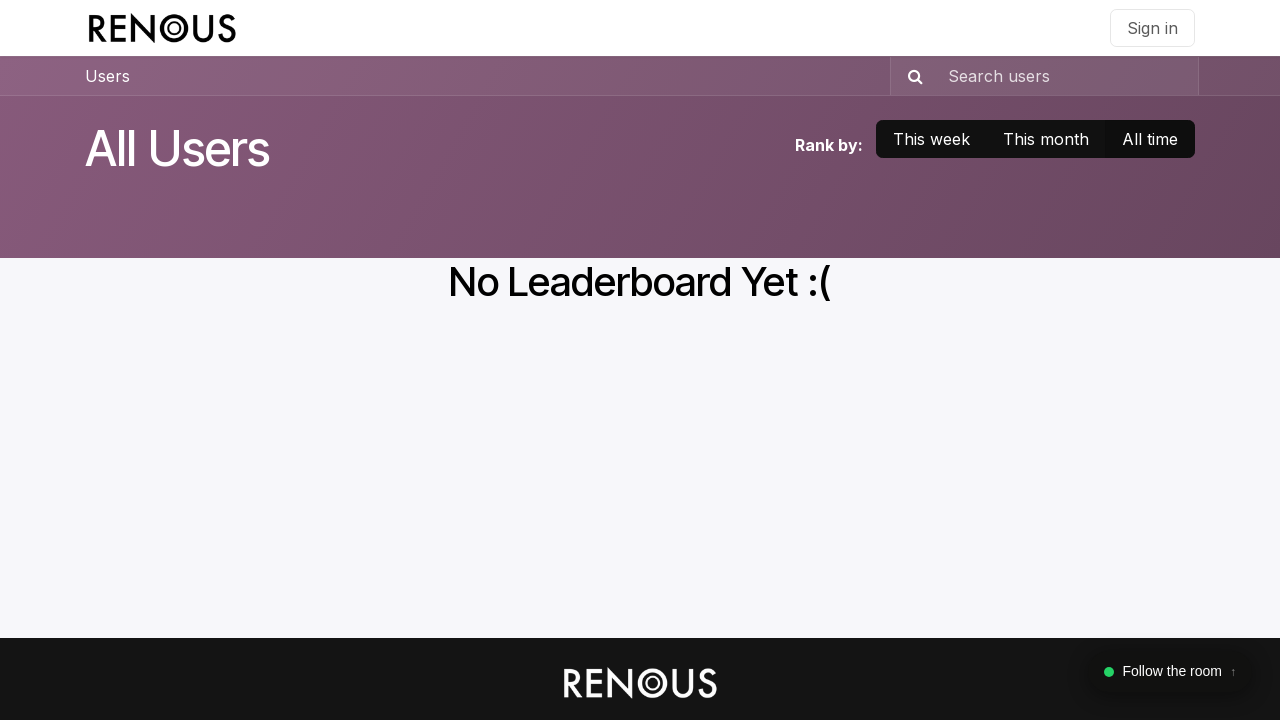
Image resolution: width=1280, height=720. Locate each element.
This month (1046, 139)
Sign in (1152, 28)
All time (1150, 139)
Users (107, 76)
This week (931, 139)
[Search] (909, 76)
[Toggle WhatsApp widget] (1170, 671)
